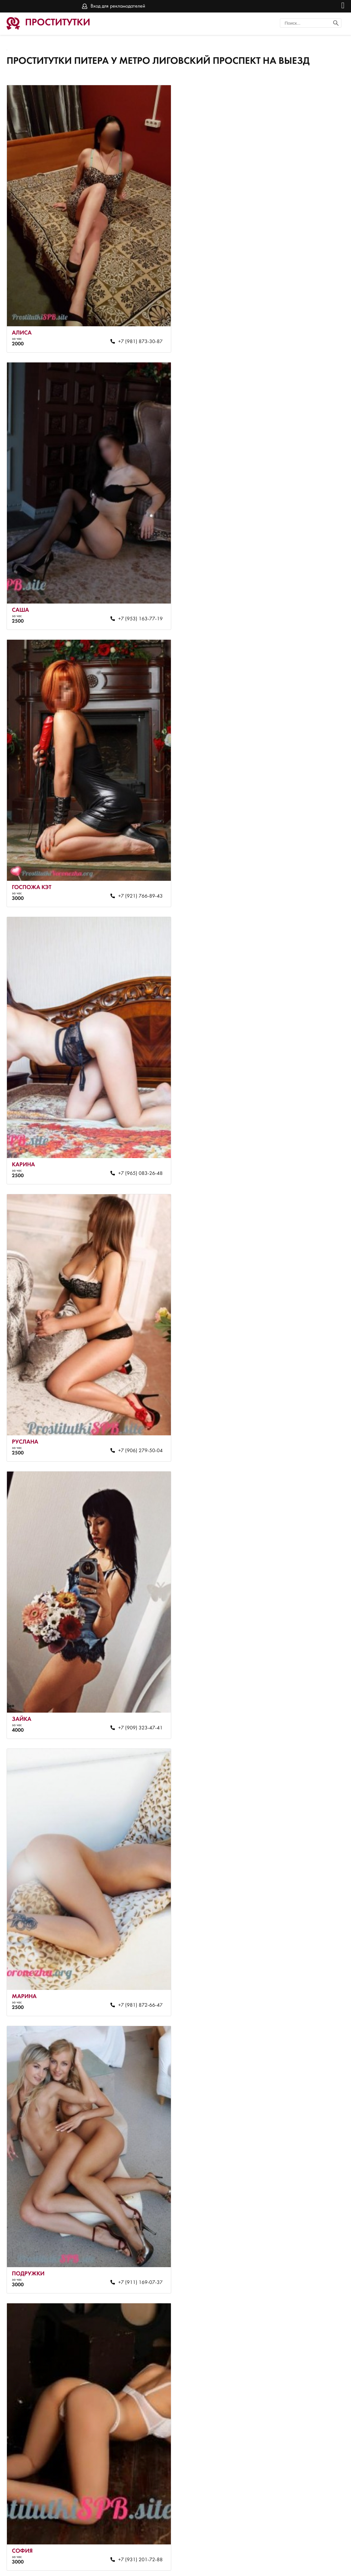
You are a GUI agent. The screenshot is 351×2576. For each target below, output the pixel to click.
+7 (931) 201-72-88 (136, 1418)
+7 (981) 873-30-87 (136, 335)
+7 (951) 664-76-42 (136, 2230)
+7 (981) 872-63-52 (306, 1418)
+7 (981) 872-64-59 (136, 1689)
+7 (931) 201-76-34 (136, 2501)
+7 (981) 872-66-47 (136, 1147)
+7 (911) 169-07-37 (306, 1147)
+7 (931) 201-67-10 (306, 2501)
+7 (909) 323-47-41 (306, 876)
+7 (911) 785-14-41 (306, 1960)
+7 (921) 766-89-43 (136, 606)
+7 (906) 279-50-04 (136, 876)
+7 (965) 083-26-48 (306, 606)
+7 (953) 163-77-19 (306, 335)
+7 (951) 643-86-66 (306, 2230)
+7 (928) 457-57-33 (136, 1960)
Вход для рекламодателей (118, 6)
